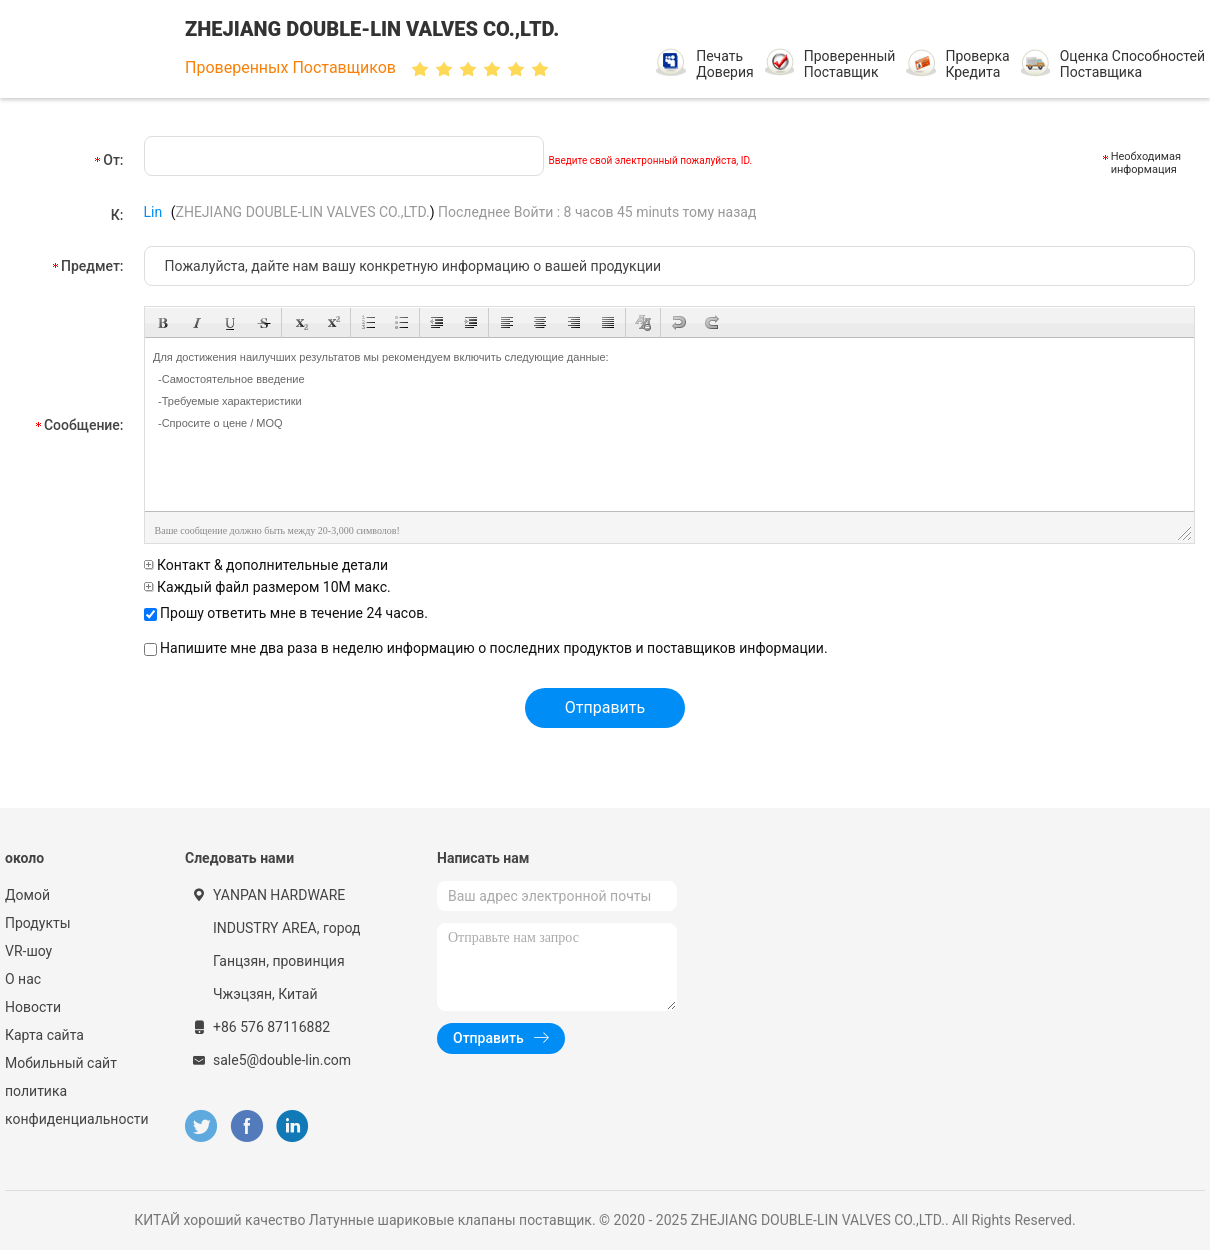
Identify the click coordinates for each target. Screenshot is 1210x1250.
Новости (33, 1007)
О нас (23, 979)
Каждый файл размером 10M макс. (267, 587)
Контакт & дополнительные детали (266, 565)
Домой (27, 895)
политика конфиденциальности (75, 1105)
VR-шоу (28, 951)
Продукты (38, 923)
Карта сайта (44, 1035)
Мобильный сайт (61, 1063)
